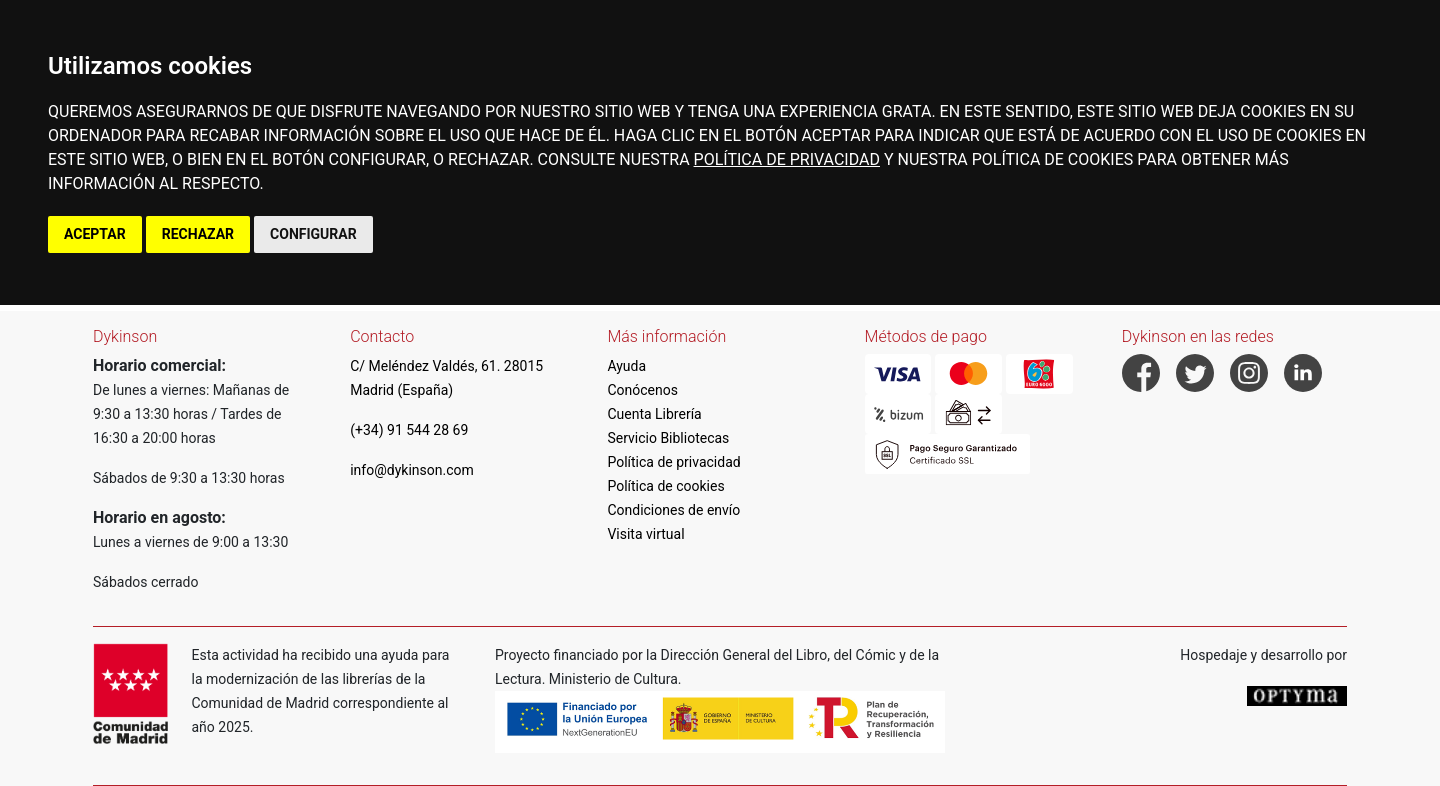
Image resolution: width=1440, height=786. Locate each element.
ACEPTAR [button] (95, 234)
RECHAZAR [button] (198, 234)
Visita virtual (645, 534)
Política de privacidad (673, 462)
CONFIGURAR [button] (313, 234)
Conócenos (642, 390)
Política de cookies (665, 486)
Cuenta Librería (654, 414)
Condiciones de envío (673, 510)
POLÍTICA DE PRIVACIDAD (787, 159)
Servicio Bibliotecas (668, 438)
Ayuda (626, 366)
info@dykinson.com (412, 470)
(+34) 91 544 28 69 (409, 430)
